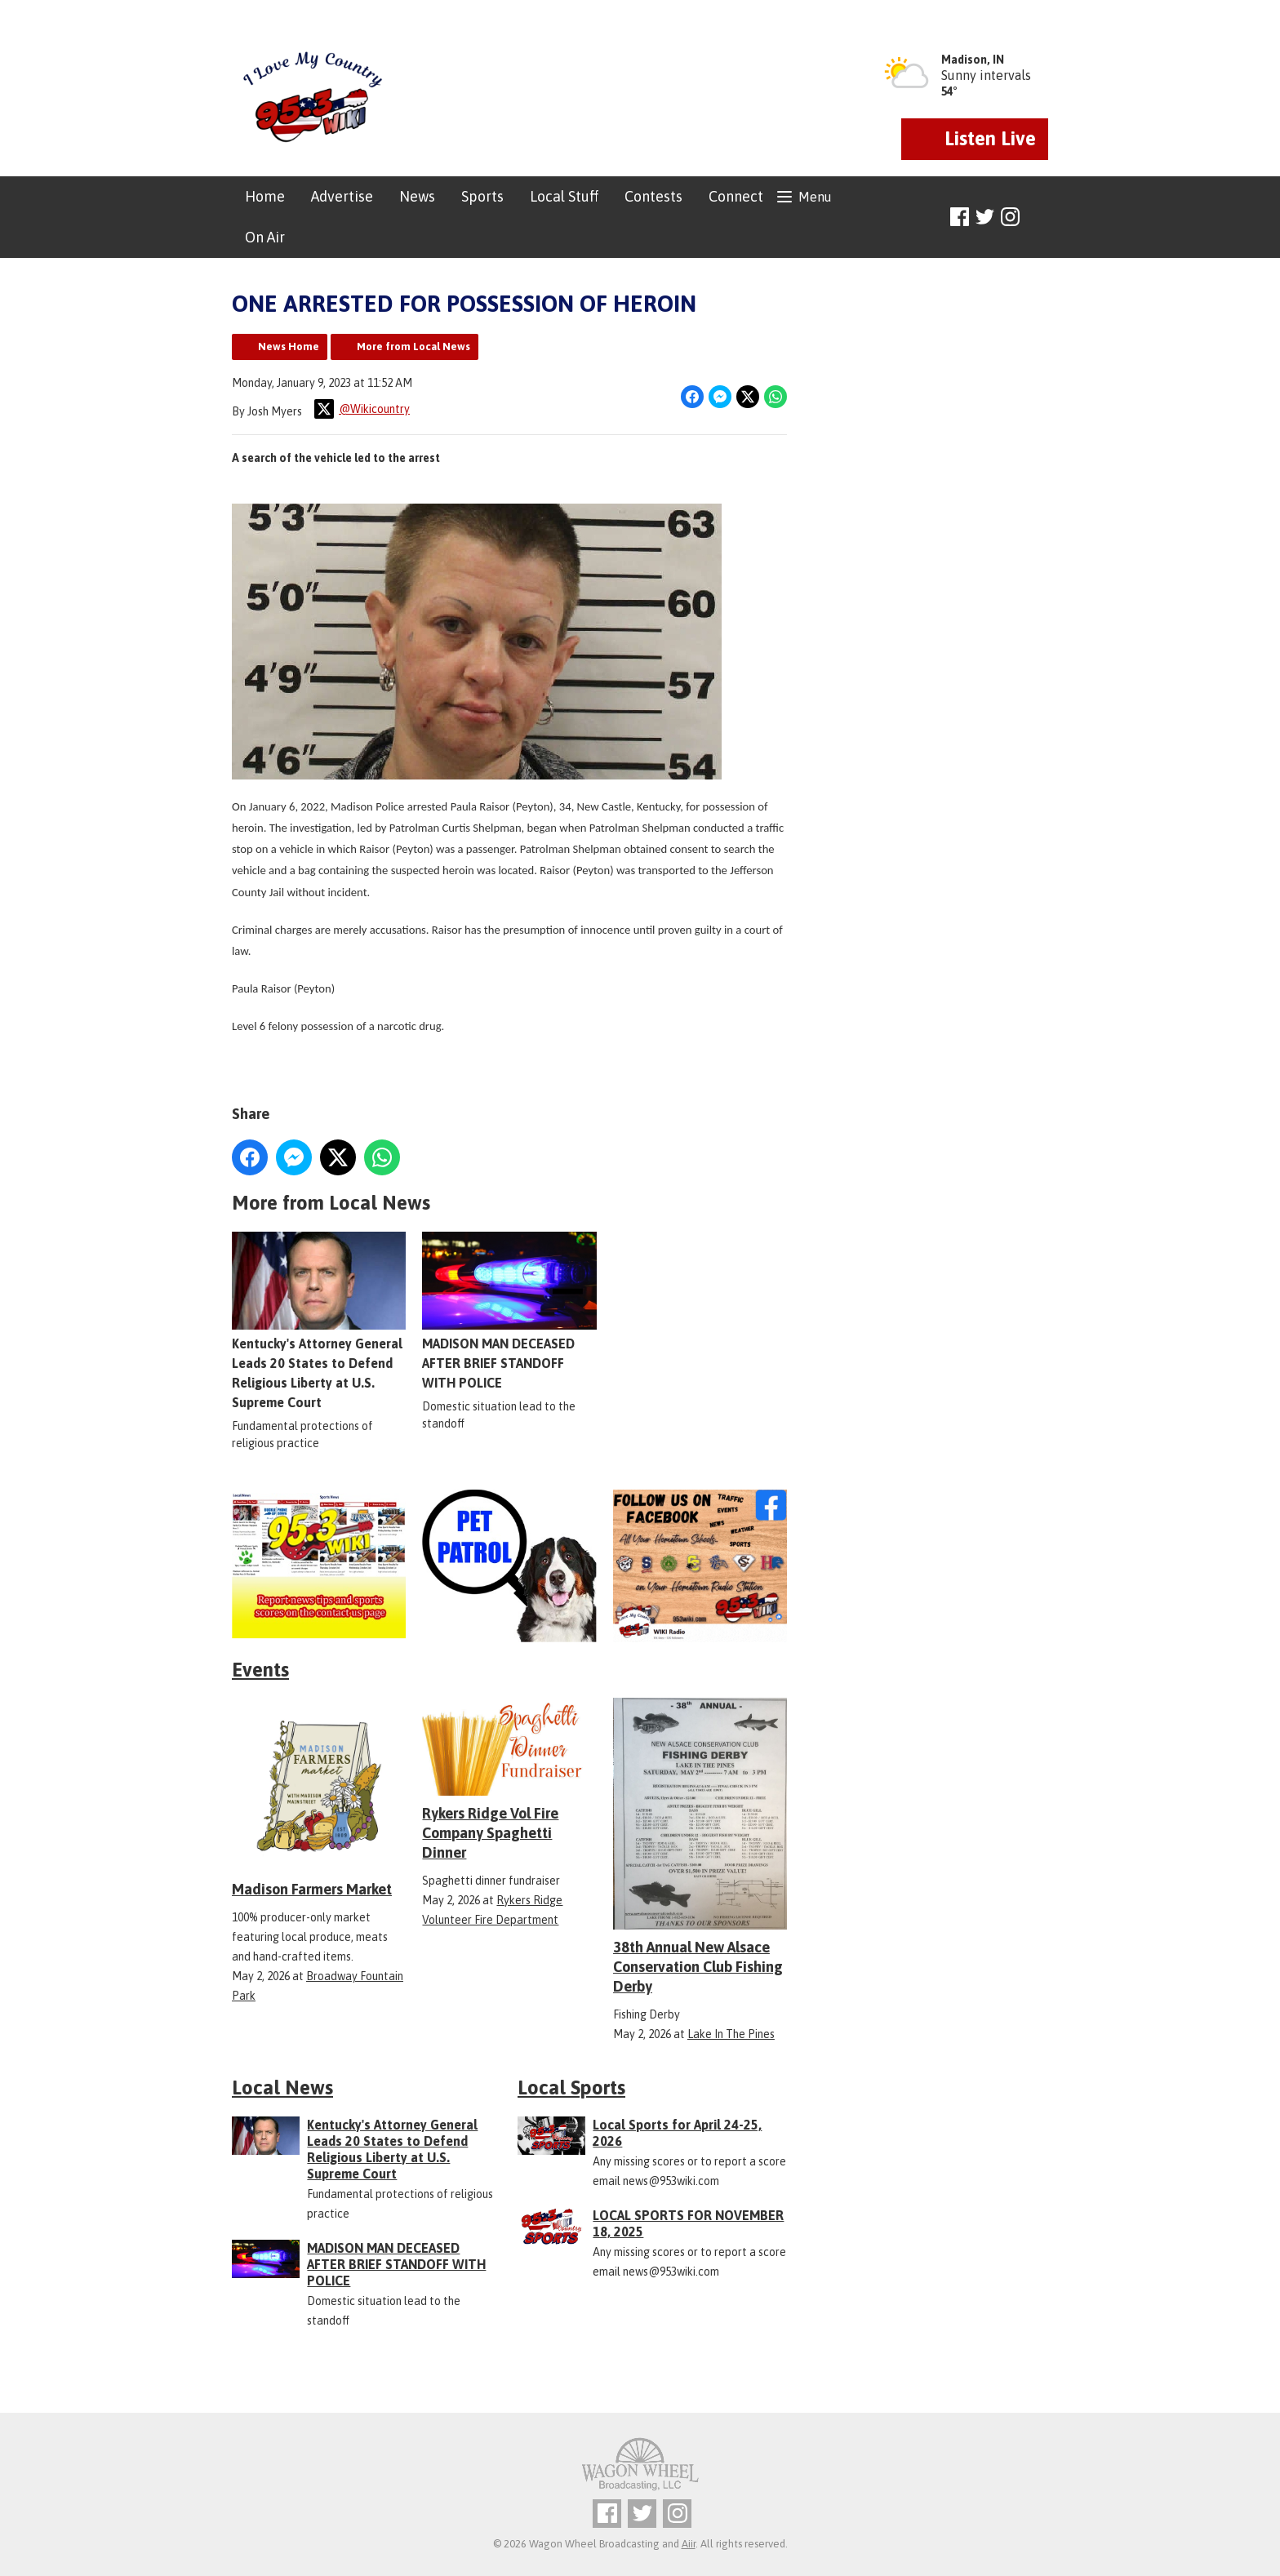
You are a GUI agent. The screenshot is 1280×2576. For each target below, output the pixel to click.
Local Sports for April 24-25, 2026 (677, 2132)
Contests (653, 196)
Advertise (342, 196)
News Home (288, 346)
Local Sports (571, 2087)
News (417, 196)
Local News (282, 2087)
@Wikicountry (362, 409)
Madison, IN (972, 59)
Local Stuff (564, 196)
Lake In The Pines (731, 2034)
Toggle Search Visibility (1038, 217)
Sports (482, 196)
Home (265, 196)
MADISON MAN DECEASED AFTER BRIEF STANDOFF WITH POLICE (509, 1311)
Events (260, 1670)
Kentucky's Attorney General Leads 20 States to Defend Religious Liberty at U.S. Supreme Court (319, 1321)
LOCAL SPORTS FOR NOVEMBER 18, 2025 (688, 2223)
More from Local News (413, 346)
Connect (736, 196)
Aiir (689, 2544)
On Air (265, 237)
